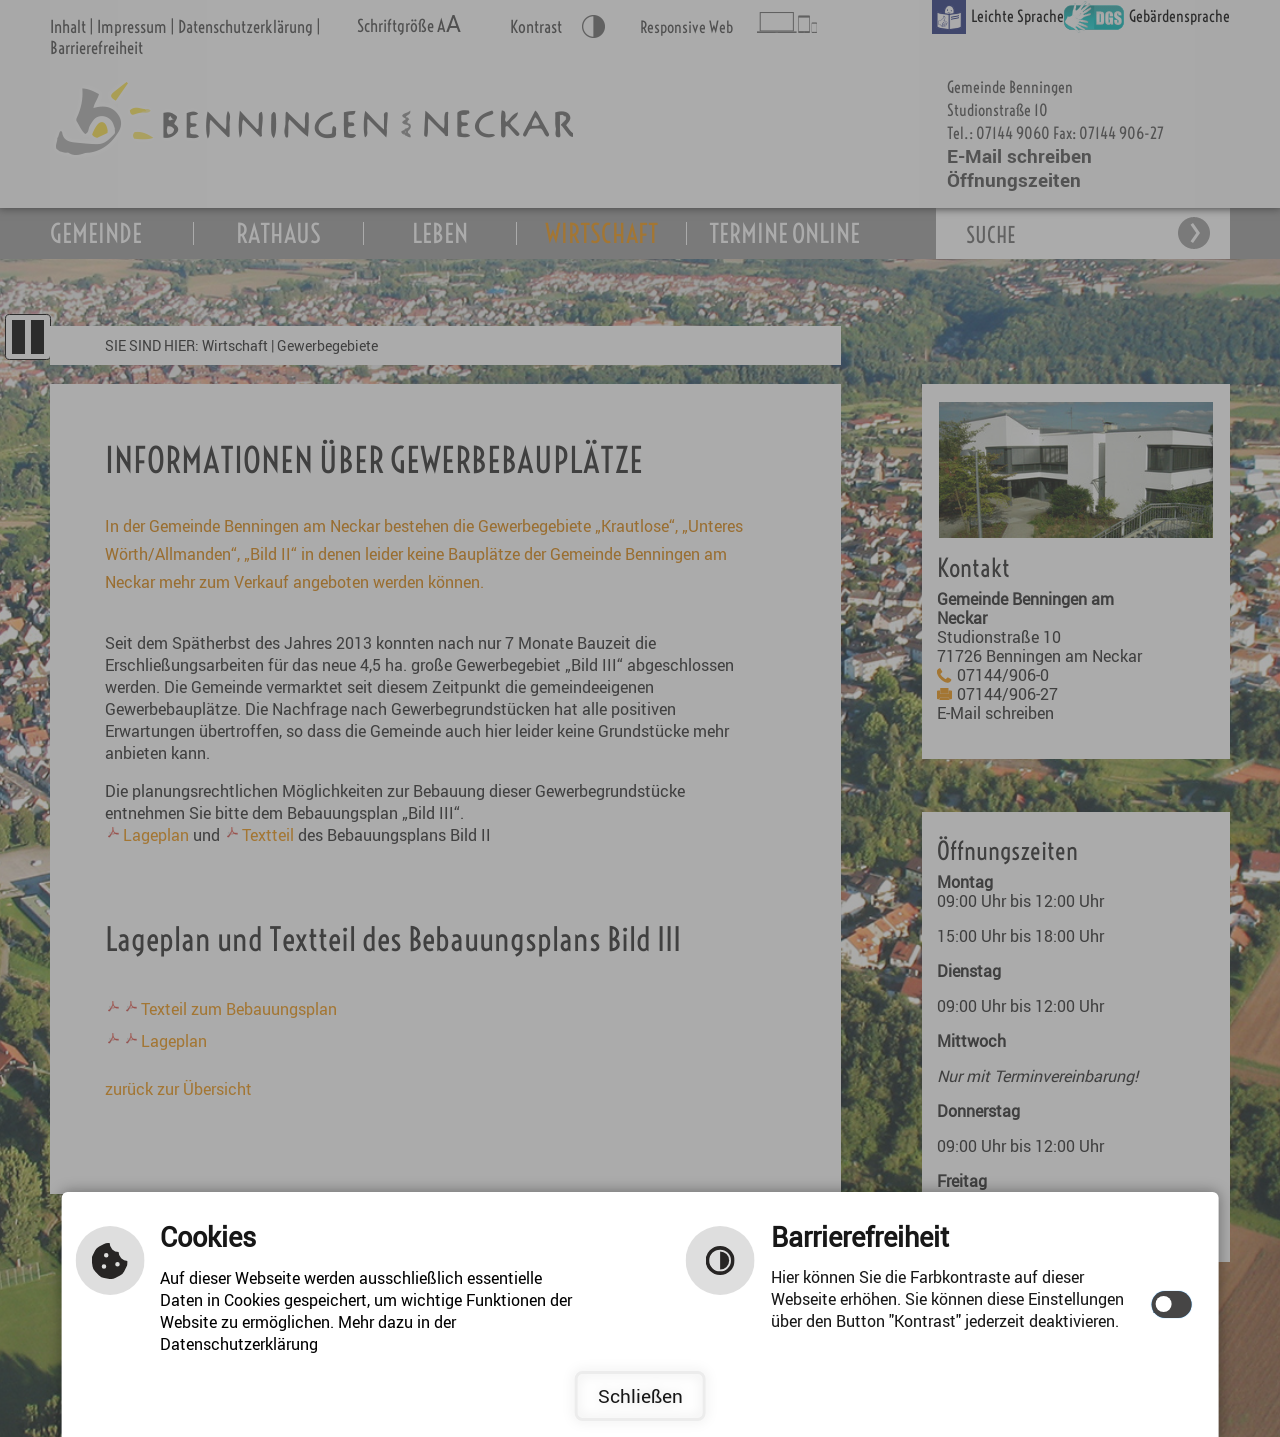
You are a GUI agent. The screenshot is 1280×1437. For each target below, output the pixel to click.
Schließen (640, 1396)
